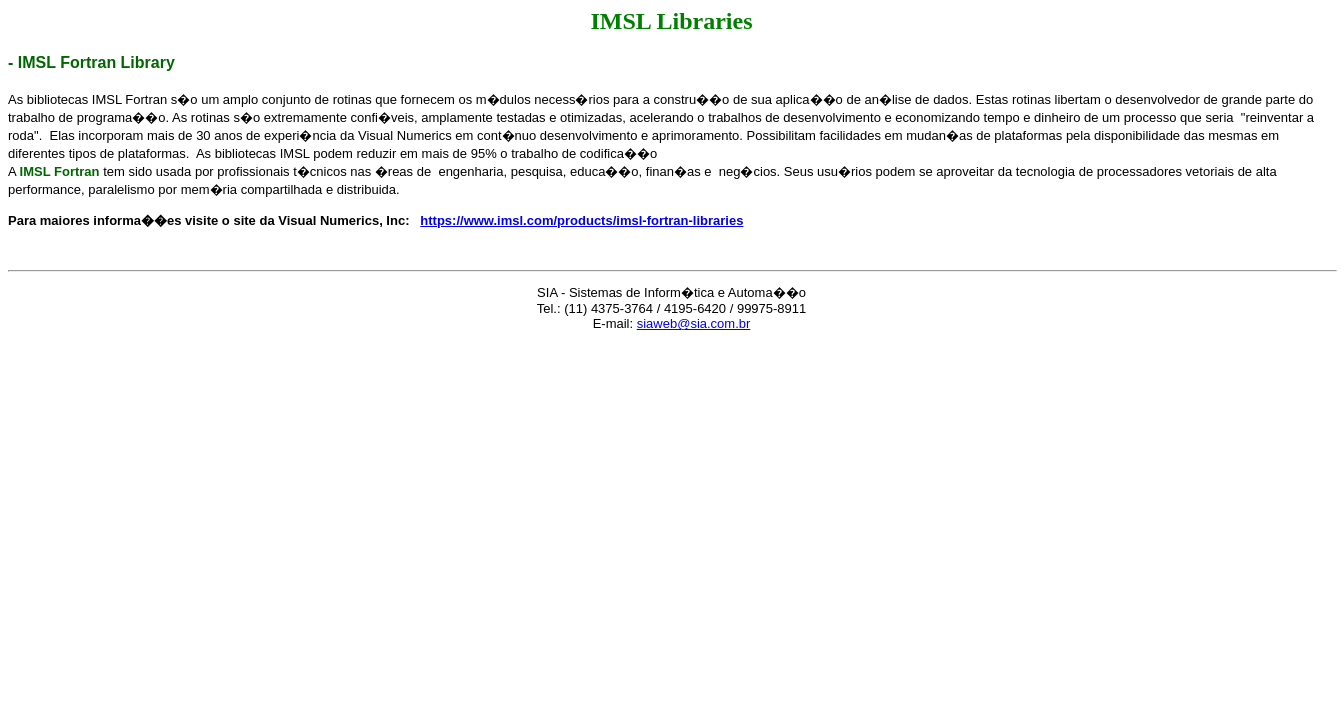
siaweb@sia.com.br (694, 323)
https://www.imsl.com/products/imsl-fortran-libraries (581, 220)
